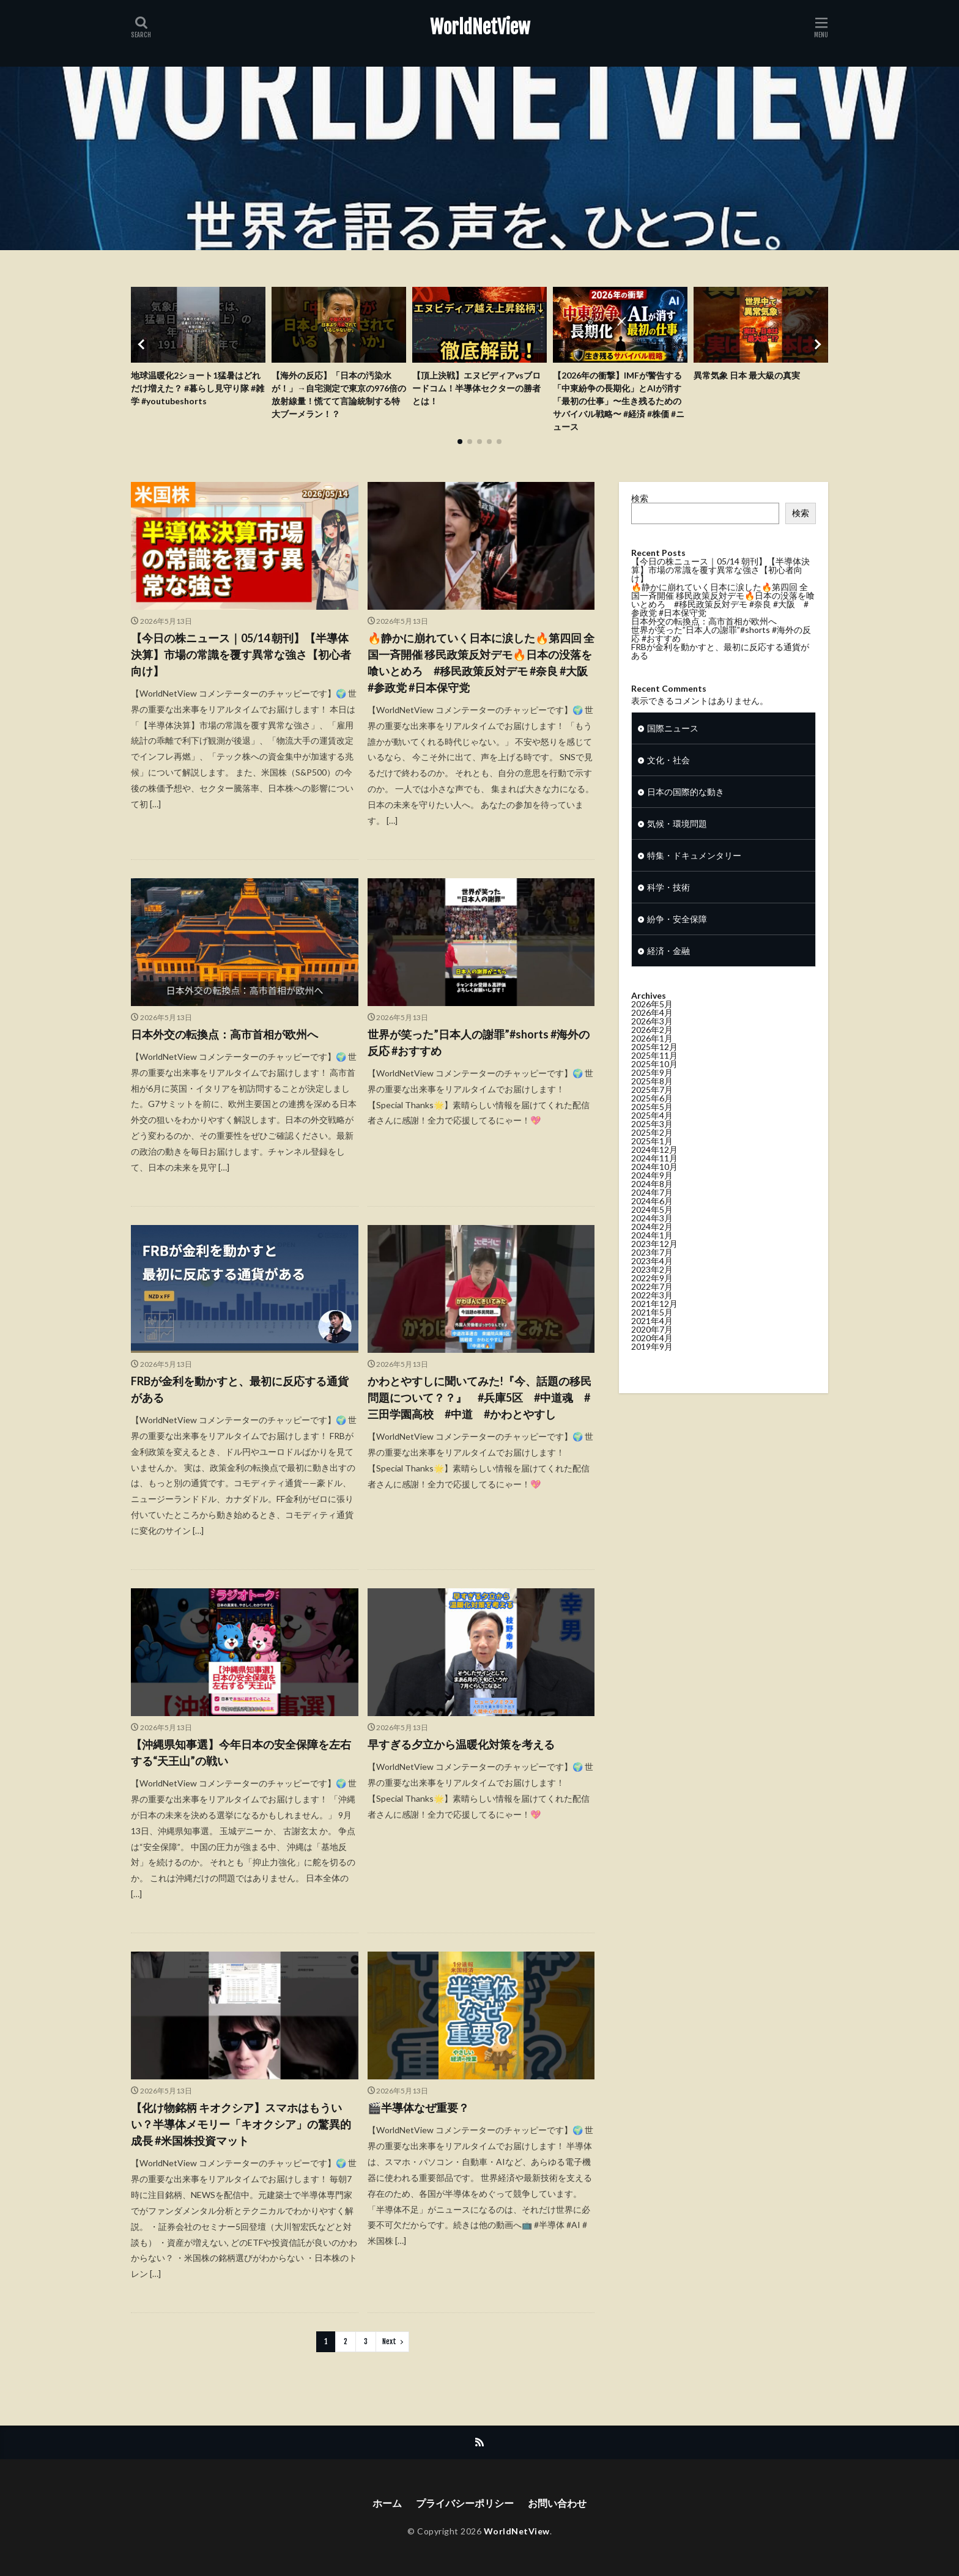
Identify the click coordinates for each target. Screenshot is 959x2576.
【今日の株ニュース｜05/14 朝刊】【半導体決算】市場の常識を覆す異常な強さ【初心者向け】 (241, 654)
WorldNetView (480, 27)
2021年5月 (652, 1332)
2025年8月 (652, 1101)
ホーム (387, 2503)
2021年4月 (652, 1341)
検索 (639, 498)
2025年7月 (652, 1110)
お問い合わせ (557, 2503)
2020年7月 (652, 1349)
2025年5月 (652, 1127)
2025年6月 (652, 1118)
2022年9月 (652, 1298)
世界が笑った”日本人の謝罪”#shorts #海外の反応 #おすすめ (479, 1042)
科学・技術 (668, 907)
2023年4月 (652, 1281)
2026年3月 (652, 1041)
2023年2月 (652, 1289)
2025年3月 (652, 1144)
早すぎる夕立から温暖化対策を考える (461, 1744)
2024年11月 (654, 1178)
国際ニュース (672, 748)
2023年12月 (654, 1264)
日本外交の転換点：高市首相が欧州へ (224, 1034)
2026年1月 (652, 1058)
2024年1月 (652, 1255)
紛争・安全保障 (677, 939)
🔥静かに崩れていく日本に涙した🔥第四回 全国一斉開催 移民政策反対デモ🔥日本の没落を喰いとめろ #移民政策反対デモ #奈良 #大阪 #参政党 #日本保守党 (481, 662)
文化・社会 (668, 780)
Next (389, 2341)
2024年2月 (652, 1247)
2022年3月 (652, 1315)
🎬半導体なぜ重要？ (418, 2107)
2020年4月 (652, 1358)
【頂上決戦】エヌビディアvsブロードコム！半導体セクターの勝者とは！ (476, 388)
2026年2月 (652, 1050)
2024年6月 (652, 1221)
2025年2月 (652, 1152)
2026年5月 (652, 1024)
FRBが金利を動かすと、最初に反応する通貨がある (240, 1389)
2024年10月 (654, 1187)
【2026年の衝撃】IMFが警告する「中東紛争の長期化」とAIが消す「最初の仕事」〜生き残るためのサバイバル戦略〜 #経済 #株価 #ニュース (618, 401)
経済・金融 (668, 971)
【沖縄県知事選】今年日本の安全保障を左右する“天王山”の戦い (241, 1752)
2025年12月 (654, 1067)
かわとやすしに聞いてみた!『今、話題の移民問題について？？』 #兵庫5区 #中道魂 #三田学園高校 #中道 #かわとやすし (479, 1397)
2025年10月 (654, 1084)
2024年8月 (652, 1204)
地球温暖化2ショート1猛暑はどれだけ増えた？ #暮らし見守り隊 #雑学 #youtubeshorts (197, 388)
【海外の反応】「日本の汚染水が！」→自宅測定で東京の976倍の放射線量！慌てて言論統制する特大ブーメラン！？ (339, 394)
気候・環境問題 (677, 843)
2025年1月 (652, 1161)
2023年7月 (652, 1272)
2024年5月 (652, 1229)
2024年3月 (652, 1238)
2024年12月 (654, 1169)
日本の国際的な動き (685, 812)
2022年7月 (652, 1306)
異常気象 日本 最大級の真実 (747, 375)
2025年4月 (652, 1135)
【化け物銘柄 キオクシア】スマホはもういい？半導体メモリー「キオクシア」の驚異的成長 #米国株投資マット (241, 2124)
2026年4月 (652, 1032)
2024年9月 (652, 1195)
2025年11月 (654, 1075)
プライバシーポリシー (465, 2503)
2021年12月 (654, 1324)
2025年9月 (652, 1092)
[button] (143, 344)
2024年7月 (652, 1212)
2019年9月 (652, 1366)
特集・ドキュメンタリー (694, 875)
